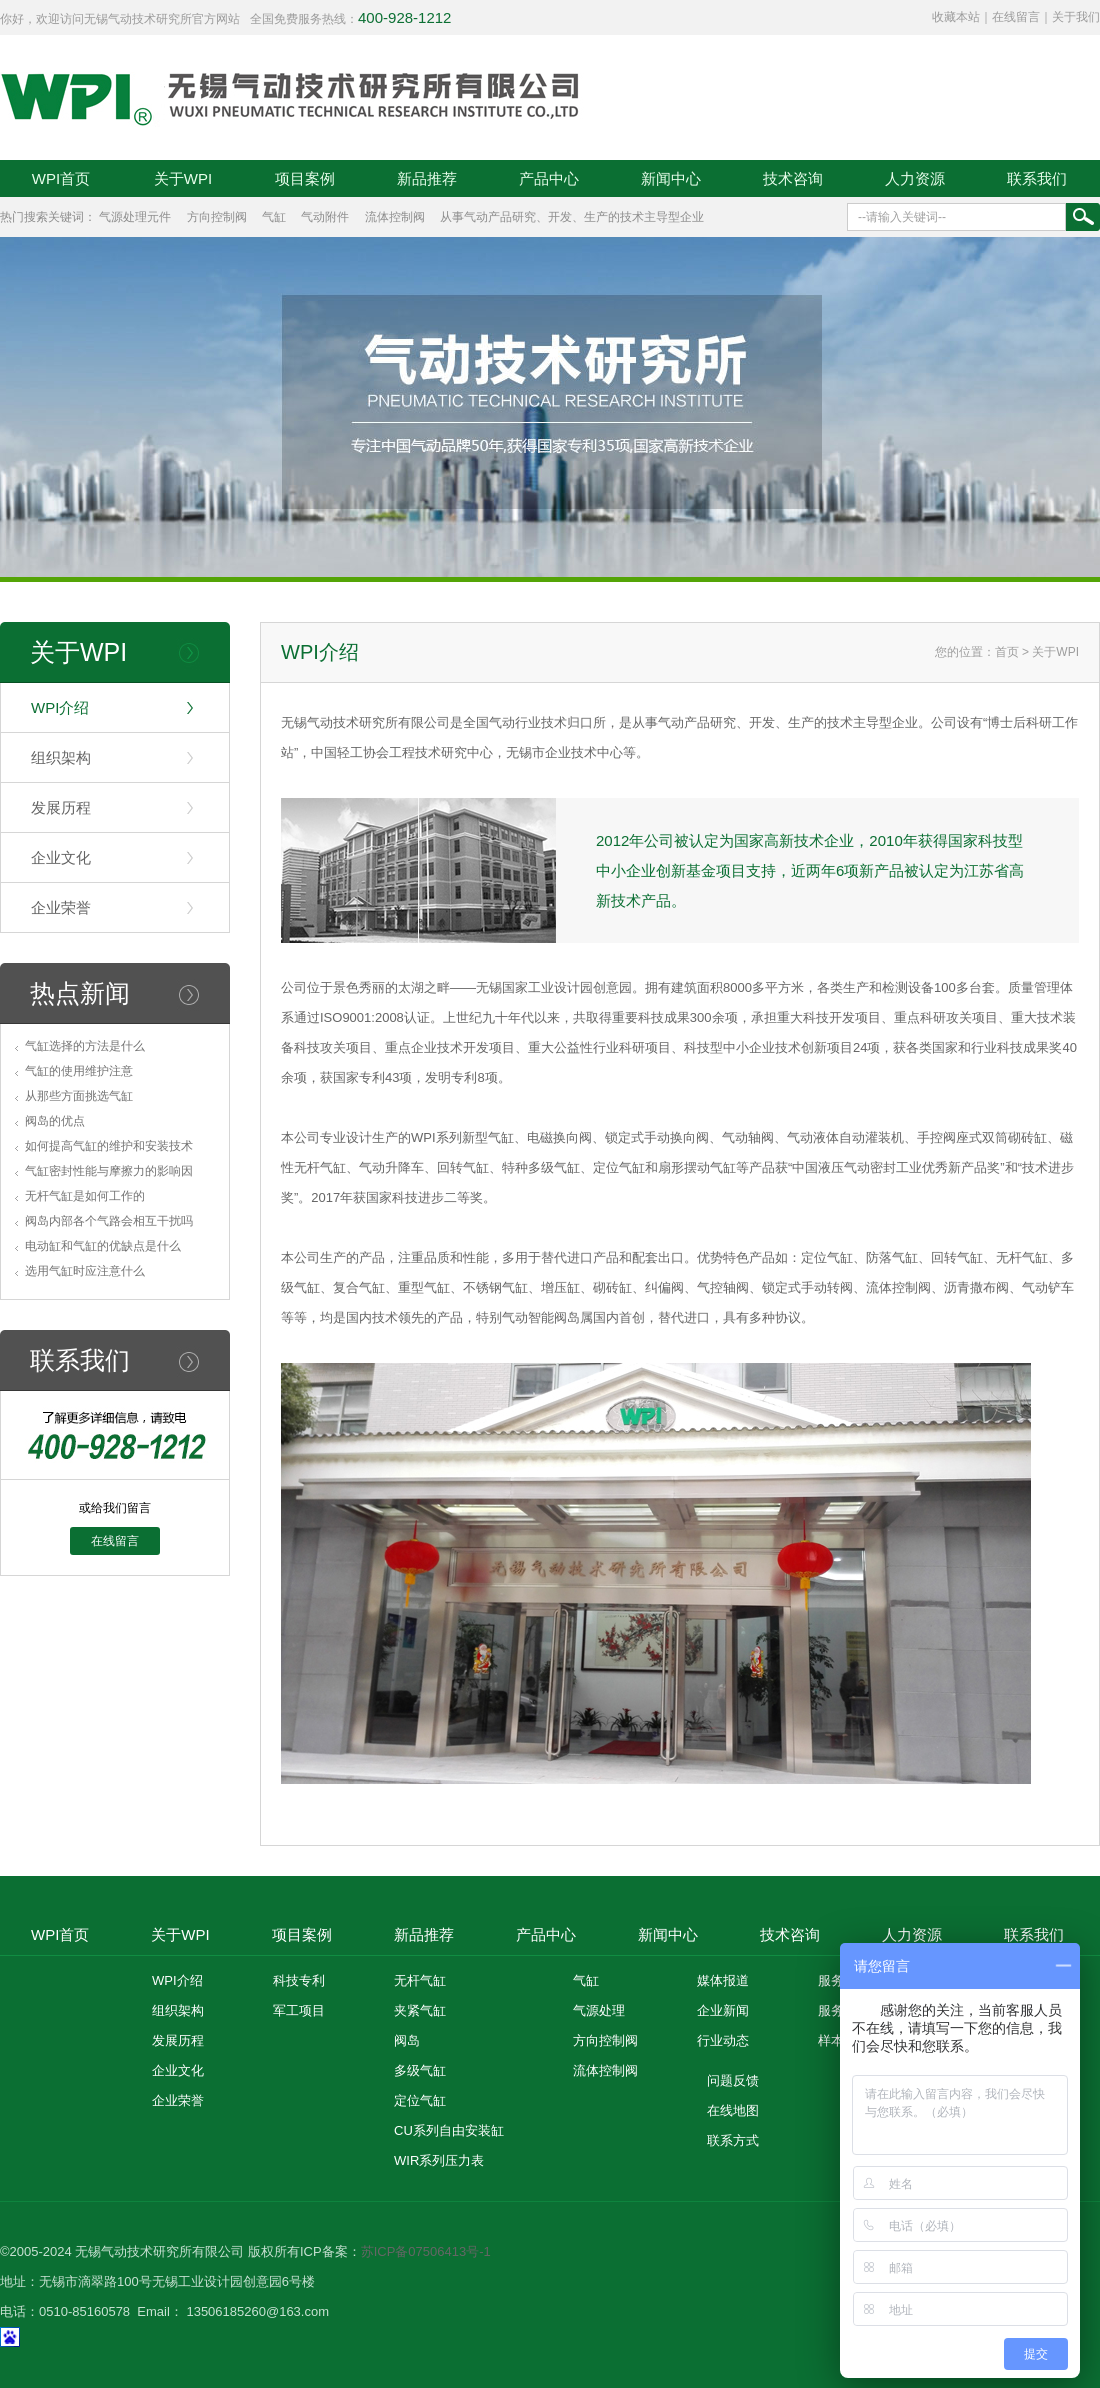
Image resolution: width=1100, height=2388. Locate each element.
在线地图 (733, 2110)
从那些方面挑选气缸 (79, 1096)
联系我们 (1037, 178)
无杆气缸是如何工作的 (85, 1196)
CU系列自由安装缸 (449, 2130)
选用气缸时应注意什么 (85, 1271)
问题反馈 (733, 2080)
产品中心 (549, 178)
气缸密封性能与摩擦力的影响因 (109, 1171)
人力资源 (915, 178)
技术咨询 (793, 178)
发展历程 (61, 807)
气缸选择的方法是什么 (85, 1046)
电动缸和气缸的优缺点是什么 (103, 1246)
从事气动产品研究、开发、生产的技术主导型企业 (572, 217)
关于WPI (183, 178)
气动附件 (325, 217)
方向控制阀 (217, 217)
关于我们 (1076, 17)
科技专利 (299, 1980)
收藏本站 (956, 17)
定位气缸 (420, 2100)
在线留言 (1016, 17)
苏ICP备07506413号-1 (426, 2251)
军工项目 (299, 2010)
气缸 (274, 217)
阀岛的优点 (55, 1121)
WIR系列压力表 (439, 2160)
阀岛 (407, 2040)
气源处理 (599, 2010)
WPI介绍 (60, 707)
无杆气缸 (420, 1980)
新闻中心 (671, 178)
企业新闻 (723, 2010)
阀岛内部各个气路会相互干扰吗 (109, 1221)
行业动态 (723, 2040)
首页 (1007, 652)
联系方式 (733, 2140)
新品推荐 (427, 178)
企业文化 (61, 857)
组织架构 (61, 757)
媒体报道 (723, 1980)
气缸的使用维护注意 (79, 1071)
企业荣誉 (61, 907)
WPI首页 (61, 178)
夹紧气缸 (420, 2010)
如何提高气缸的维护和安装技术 (109, 1146)
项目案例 (305, 178)
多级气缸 (420, 2070)
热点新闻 (80, 993)
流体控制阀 (395, 217)
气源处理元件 (135, 217)
